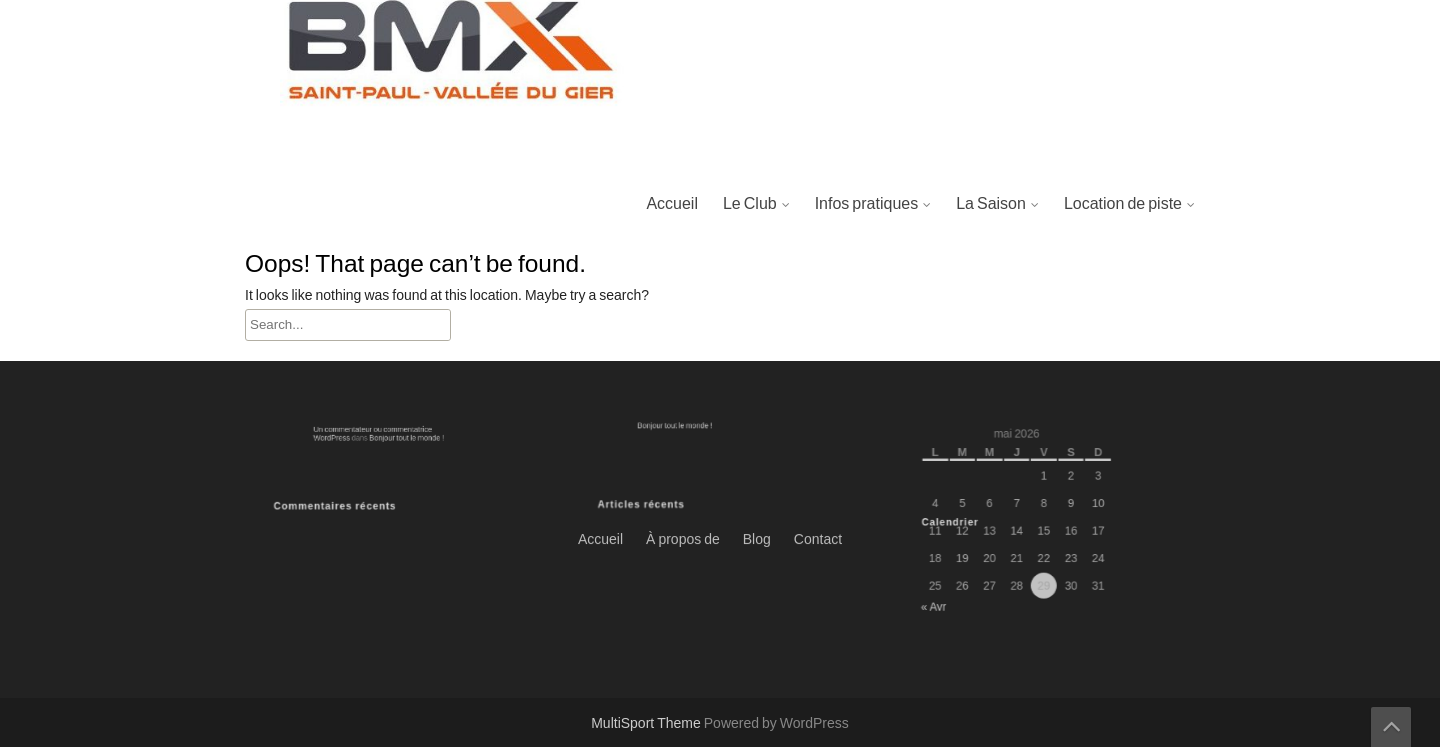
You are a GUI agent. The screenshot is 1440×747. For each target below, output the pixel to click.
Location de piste (1123, 204)
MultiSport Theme (647, 724)
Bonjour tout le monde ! (400, 436)
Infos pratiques (867, 204)
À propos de (683, 244)
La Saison (991, 204)
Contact (818, 244)
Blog (757, 244)
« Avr (947, 595)
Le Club (750, 204)
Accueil (672, 204)
